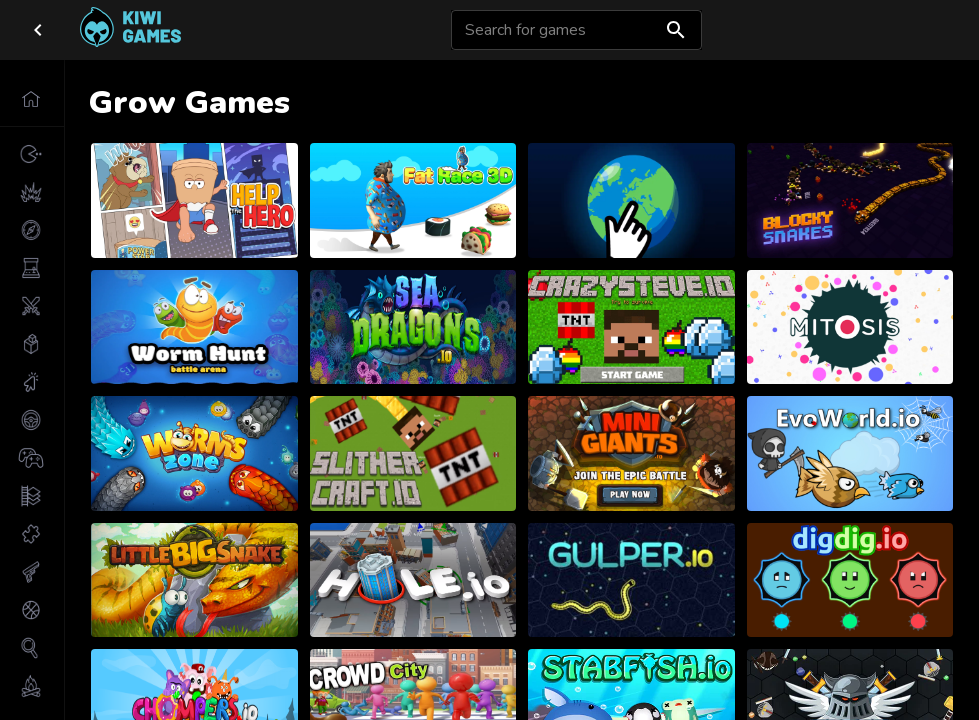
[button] (32, 99)
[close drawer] (38, 30)
